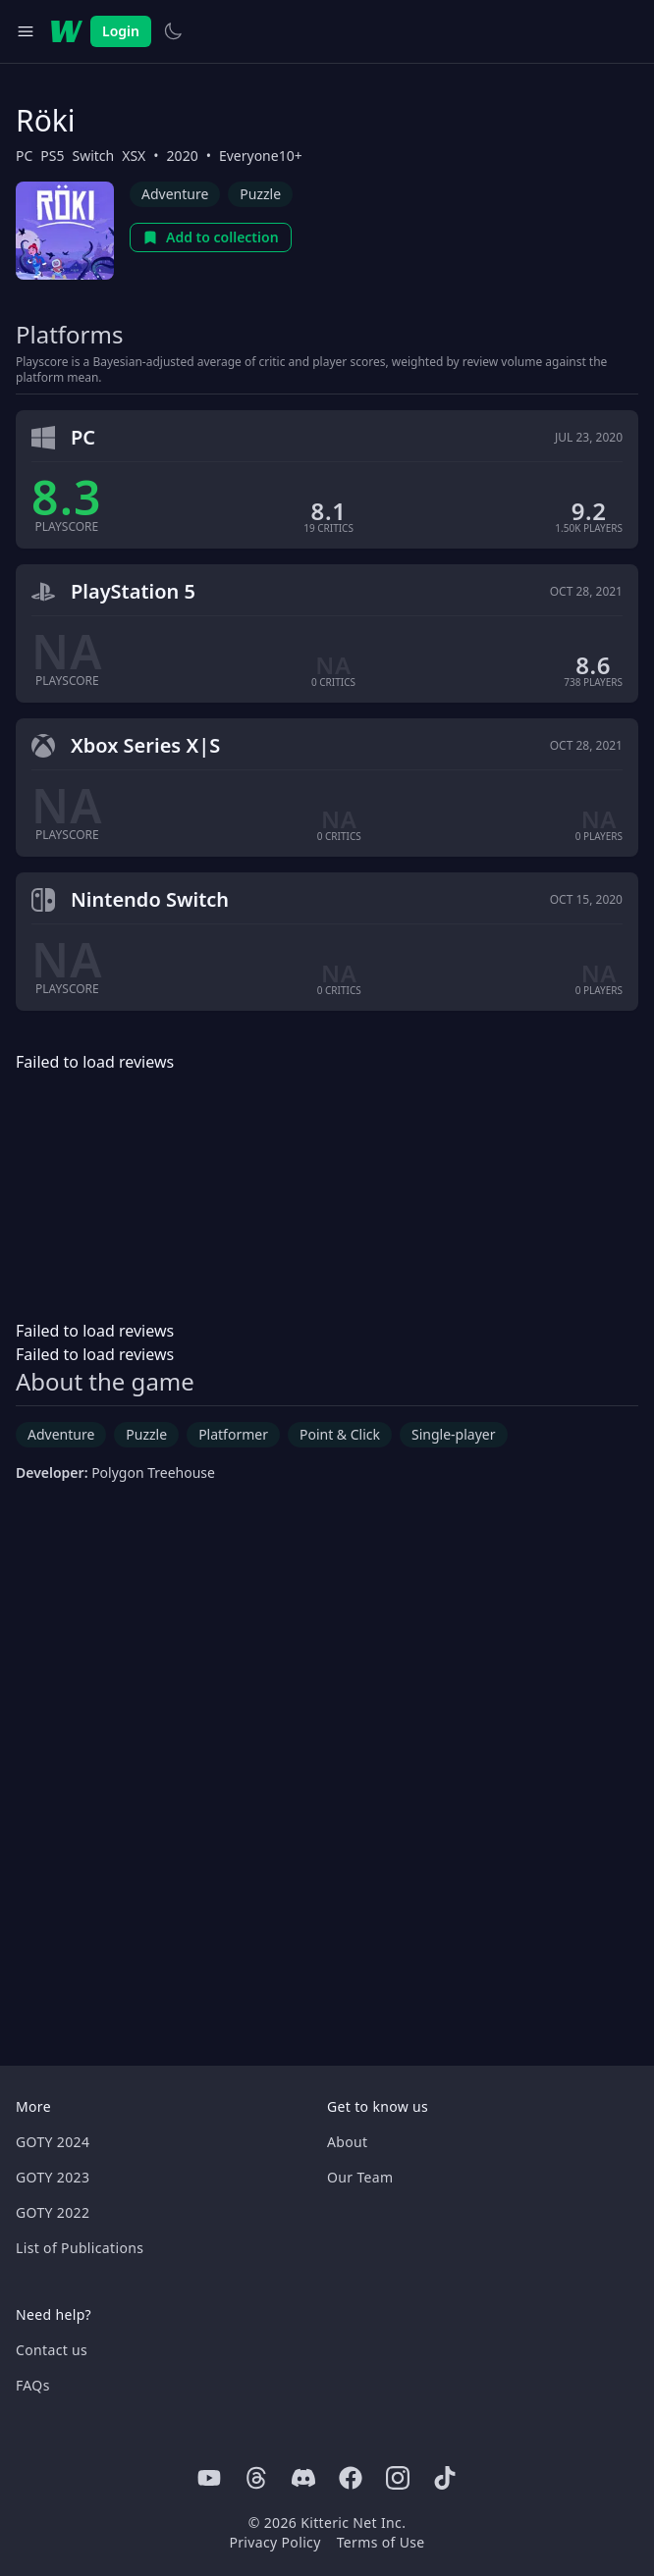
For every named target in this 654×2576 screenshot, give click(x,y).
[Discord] (303, 2478)
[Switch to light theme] (173, 31)
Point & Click (340, 1434)
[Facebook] (350, 2478)
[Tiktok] (445, 2478)
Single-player (453, 1434)
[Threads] (256, 2478)
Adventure (174, 193)
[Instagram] (397, 2478)
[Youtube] (209, 2478)
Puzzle (260, 193)
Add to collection (210, 237)
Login (120, 31)
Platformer (233, 1434)
